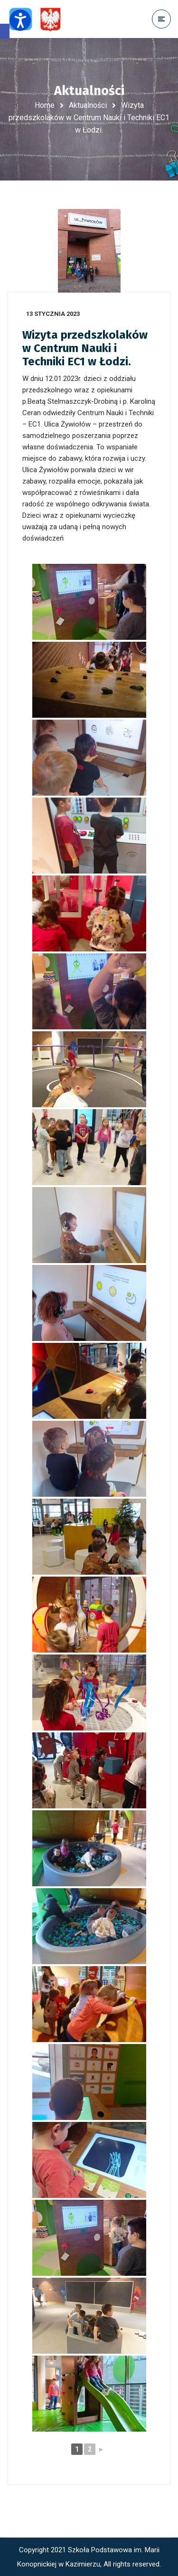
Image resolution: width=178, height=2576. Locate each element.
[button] (4, 31)
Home (45, 105)
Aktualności (88, 105)
